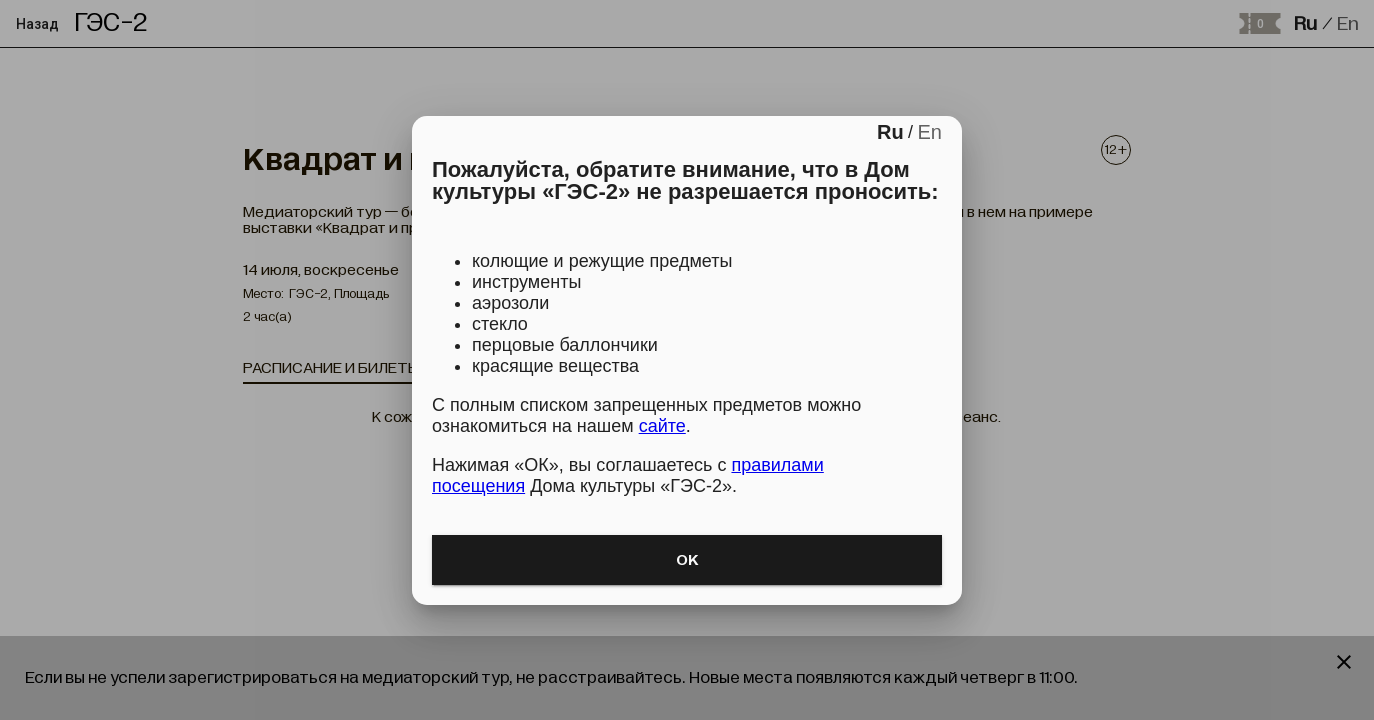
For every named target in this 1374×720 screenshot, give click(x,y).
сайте (662, 426)
